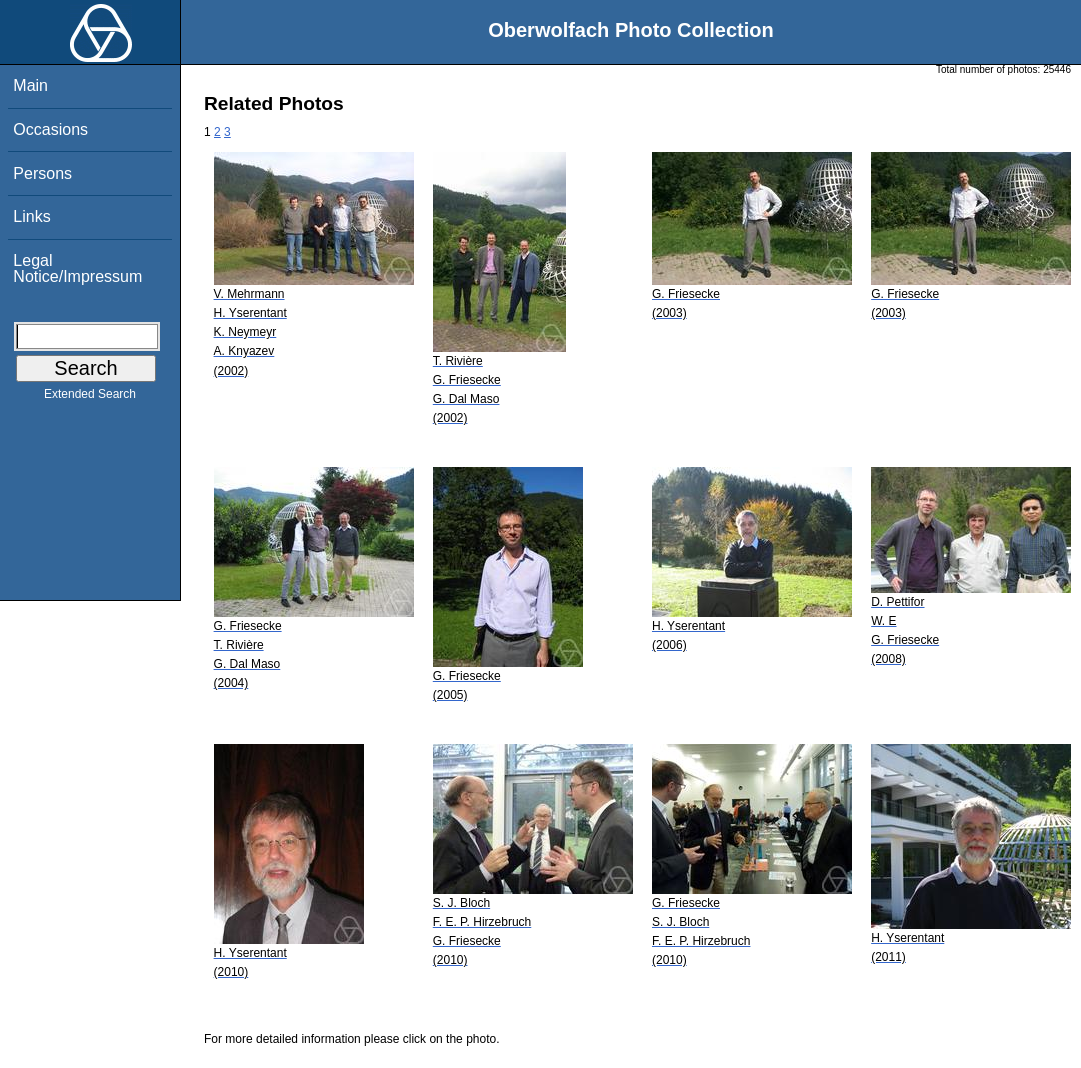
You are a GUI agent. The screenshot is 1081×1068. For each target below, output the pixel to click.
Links (31, 216)
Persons (42, 173)
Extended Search (90, 398)
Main (30, 85)
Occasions (50, 129)
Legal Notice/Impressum (77, 268)
